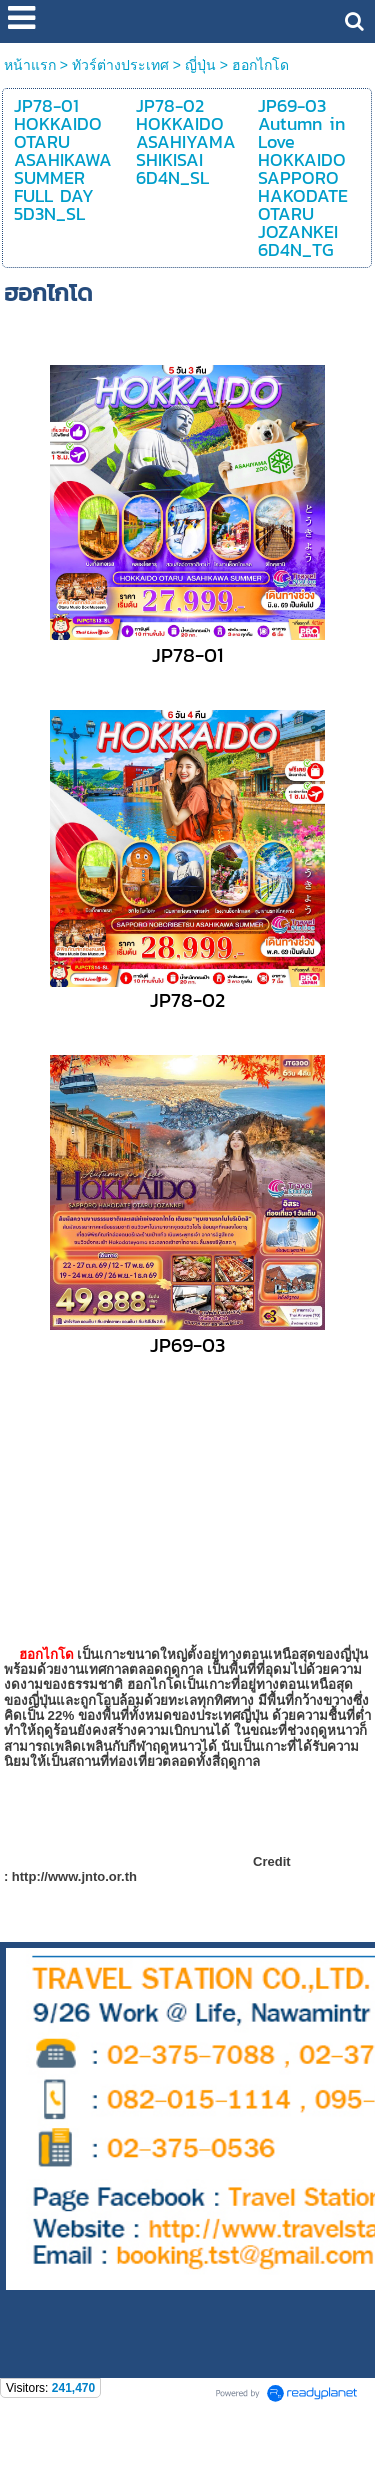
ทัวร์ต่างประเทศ (120, 65)
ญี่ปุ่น (200, 65)
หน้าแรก (30, 65)
